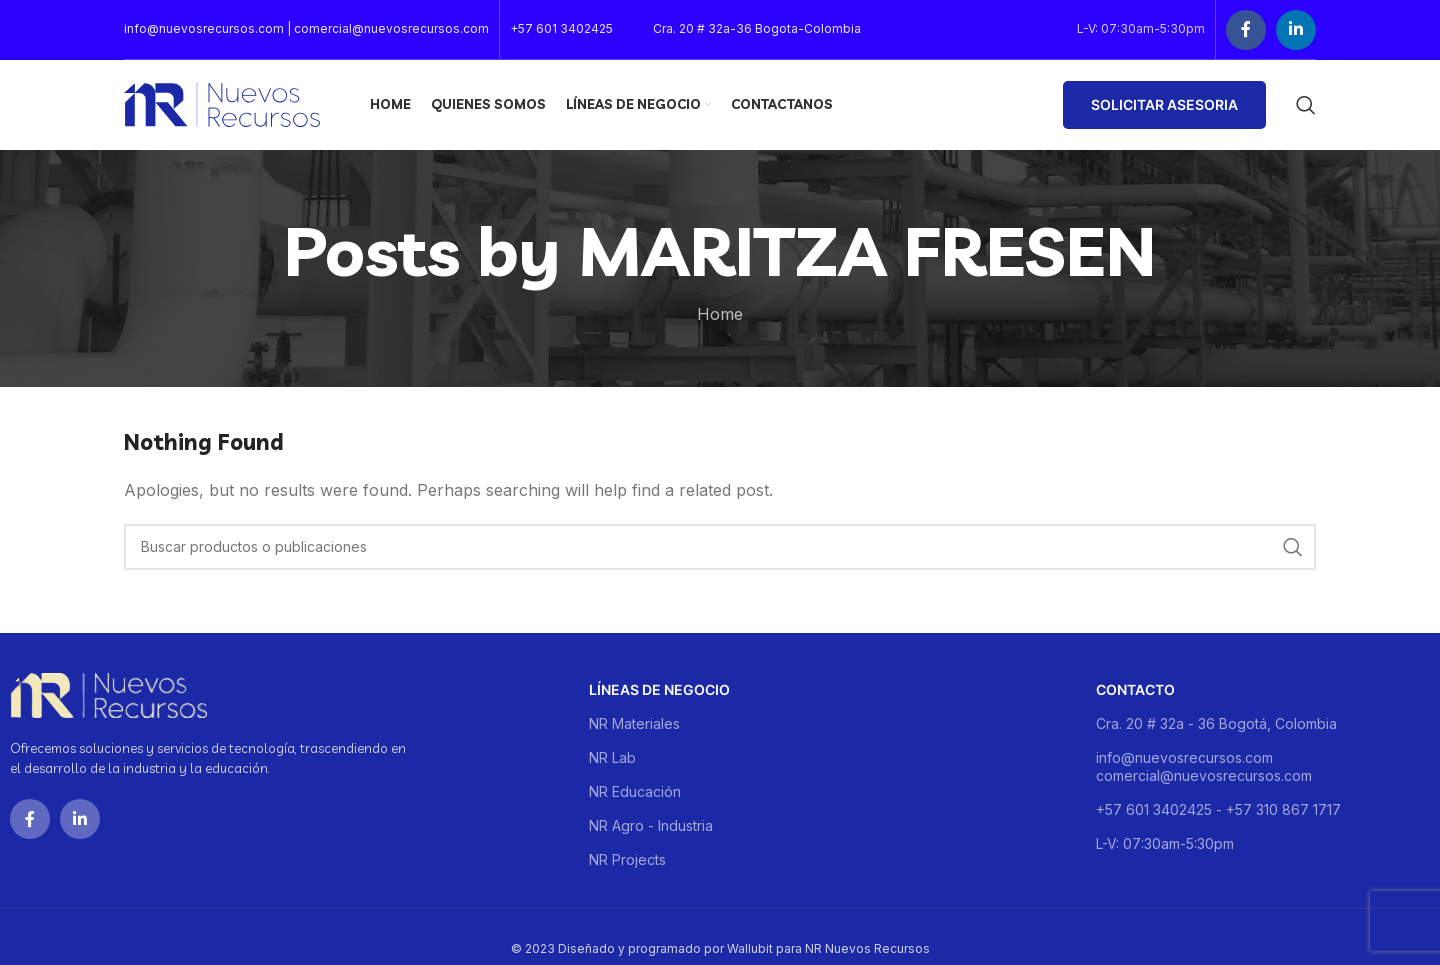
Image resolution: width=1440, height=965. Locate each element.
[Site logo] (222, 103)
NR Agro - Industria (651, 825)
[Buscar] (1306, 105)
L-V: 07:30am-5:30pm (1165, 843)
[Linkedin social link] (1296, 30)
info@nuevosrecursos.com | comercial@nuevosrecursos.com (306, 28)
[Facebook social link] (1246, 30)
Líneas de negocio (659, 689)
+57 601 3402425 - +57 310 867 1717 (1218, 809)
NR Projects (627, 859)
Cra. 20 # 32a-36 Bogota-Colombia (757, 28)
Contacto (1135, 689)
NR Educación (635, 791)
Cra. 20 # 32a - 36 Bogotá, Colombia (1216, 723)
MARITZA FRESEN (867, 250)
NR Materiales (634, 723)
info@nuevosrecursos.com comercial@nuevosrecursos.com (1204, 766)
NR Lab (612, 757)
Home (720, 314)
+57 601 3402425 (561, 28)
